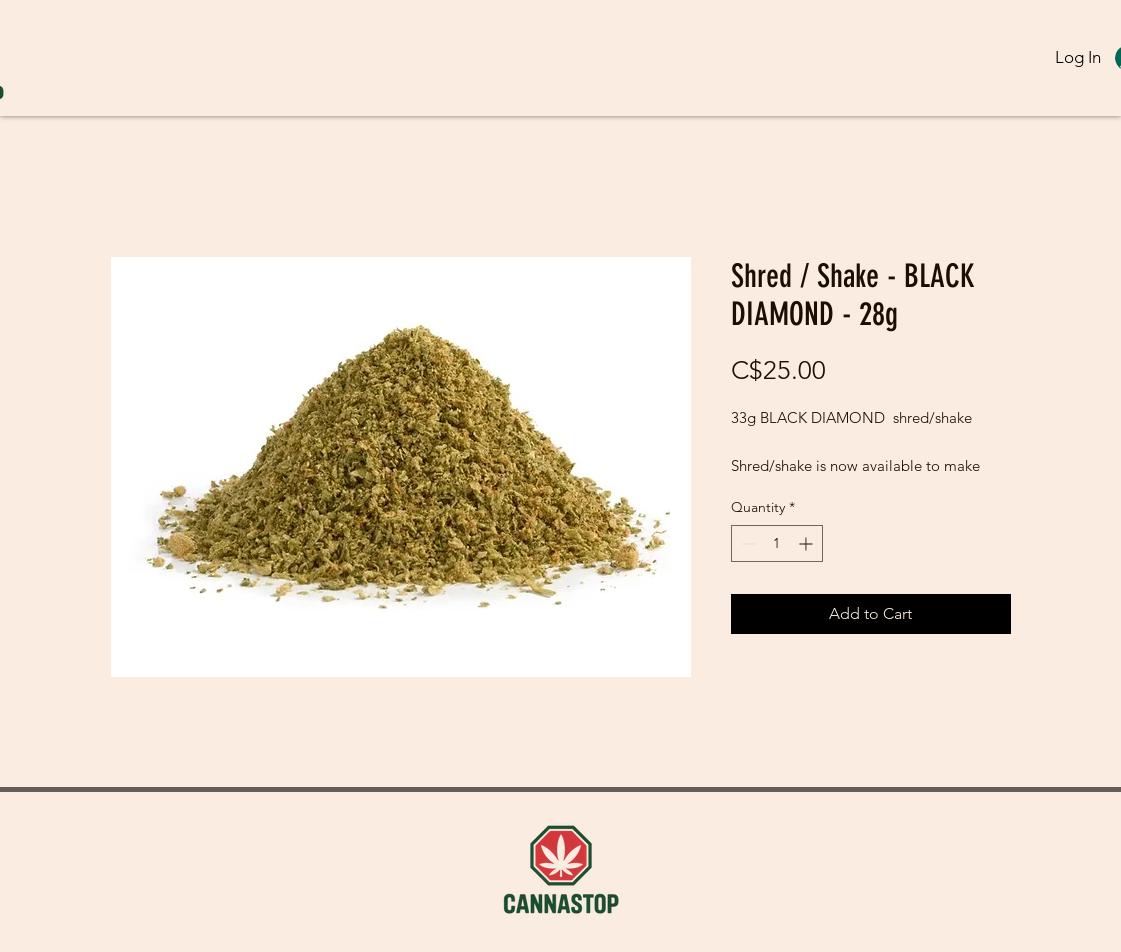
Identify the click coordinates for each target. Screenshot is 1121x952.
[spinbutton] (777, 543)
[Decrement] (746, 543)
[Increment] (807, 543)
